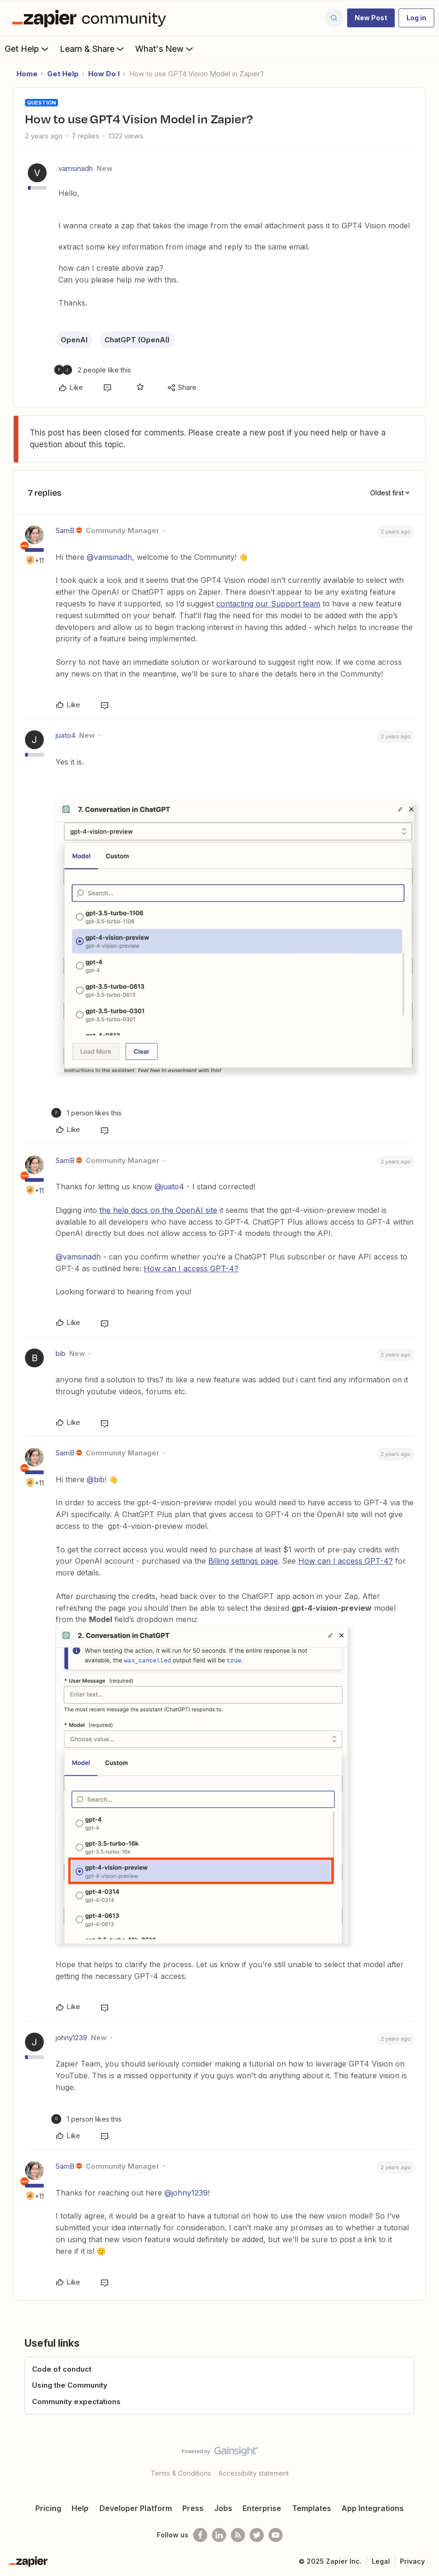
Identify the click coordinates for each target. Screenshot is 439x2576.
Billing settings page (243, 1561)
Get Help (27, 48)
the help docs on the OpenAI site (158, 1210)
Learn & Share (93, 48)
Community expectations (76, 2401)
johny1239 (71, 2037)
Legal (381, 2561)
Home (27, 73)
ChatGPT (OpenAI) (137, 339)
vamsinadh (75, 168)
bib (60, 1353)
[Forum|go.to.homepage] (91, 17)
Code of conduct (61, 2369)
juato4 (65, 735)
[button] (371, 17)
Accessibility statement (254, 2473)
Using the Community (69, 2385)
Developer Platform (135, 2508)
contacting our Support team (268, 603)
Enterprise (262, 2508)
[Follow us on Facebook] (200, 2535)
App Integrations (372, 2508)
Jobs (223, 2508)
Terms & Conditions (181, 2473)
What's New (165, 48)
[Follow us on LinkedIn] (219, 2535)
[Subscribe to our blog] (238, 2535)
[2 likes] (92, 370)
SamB (65, 530)
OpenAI (74, 339)
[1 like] (86, 1113)
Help (80, 2508)
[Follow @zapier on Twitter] (257, 2535)
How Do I (104, 73)
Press (192, 2508)
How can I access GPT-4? (191, 1268)
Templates (311, 2508)
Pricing (48, 2508)
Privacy (412, 2561)
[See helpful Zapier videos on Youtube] (275, 2535)
